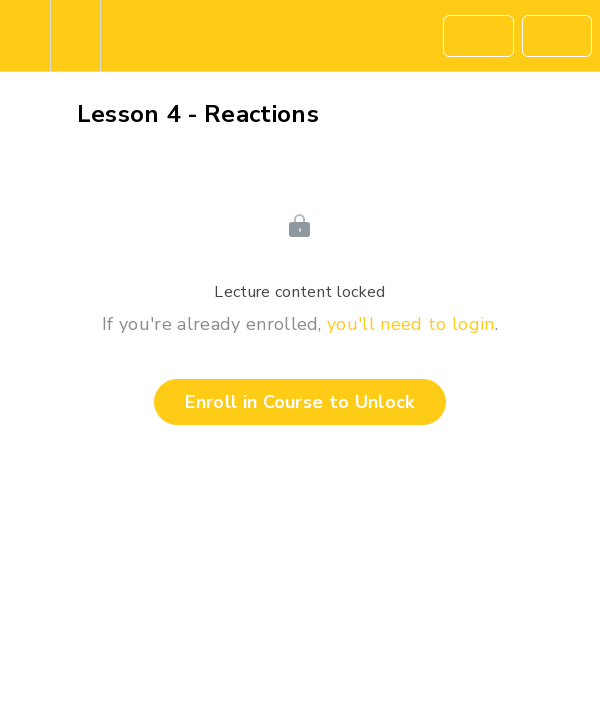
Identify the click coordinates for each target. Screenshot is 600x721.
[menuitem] (75, 35)
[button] (25, 35)
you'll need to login (410, 324)
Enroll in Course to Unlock (299, 402)
